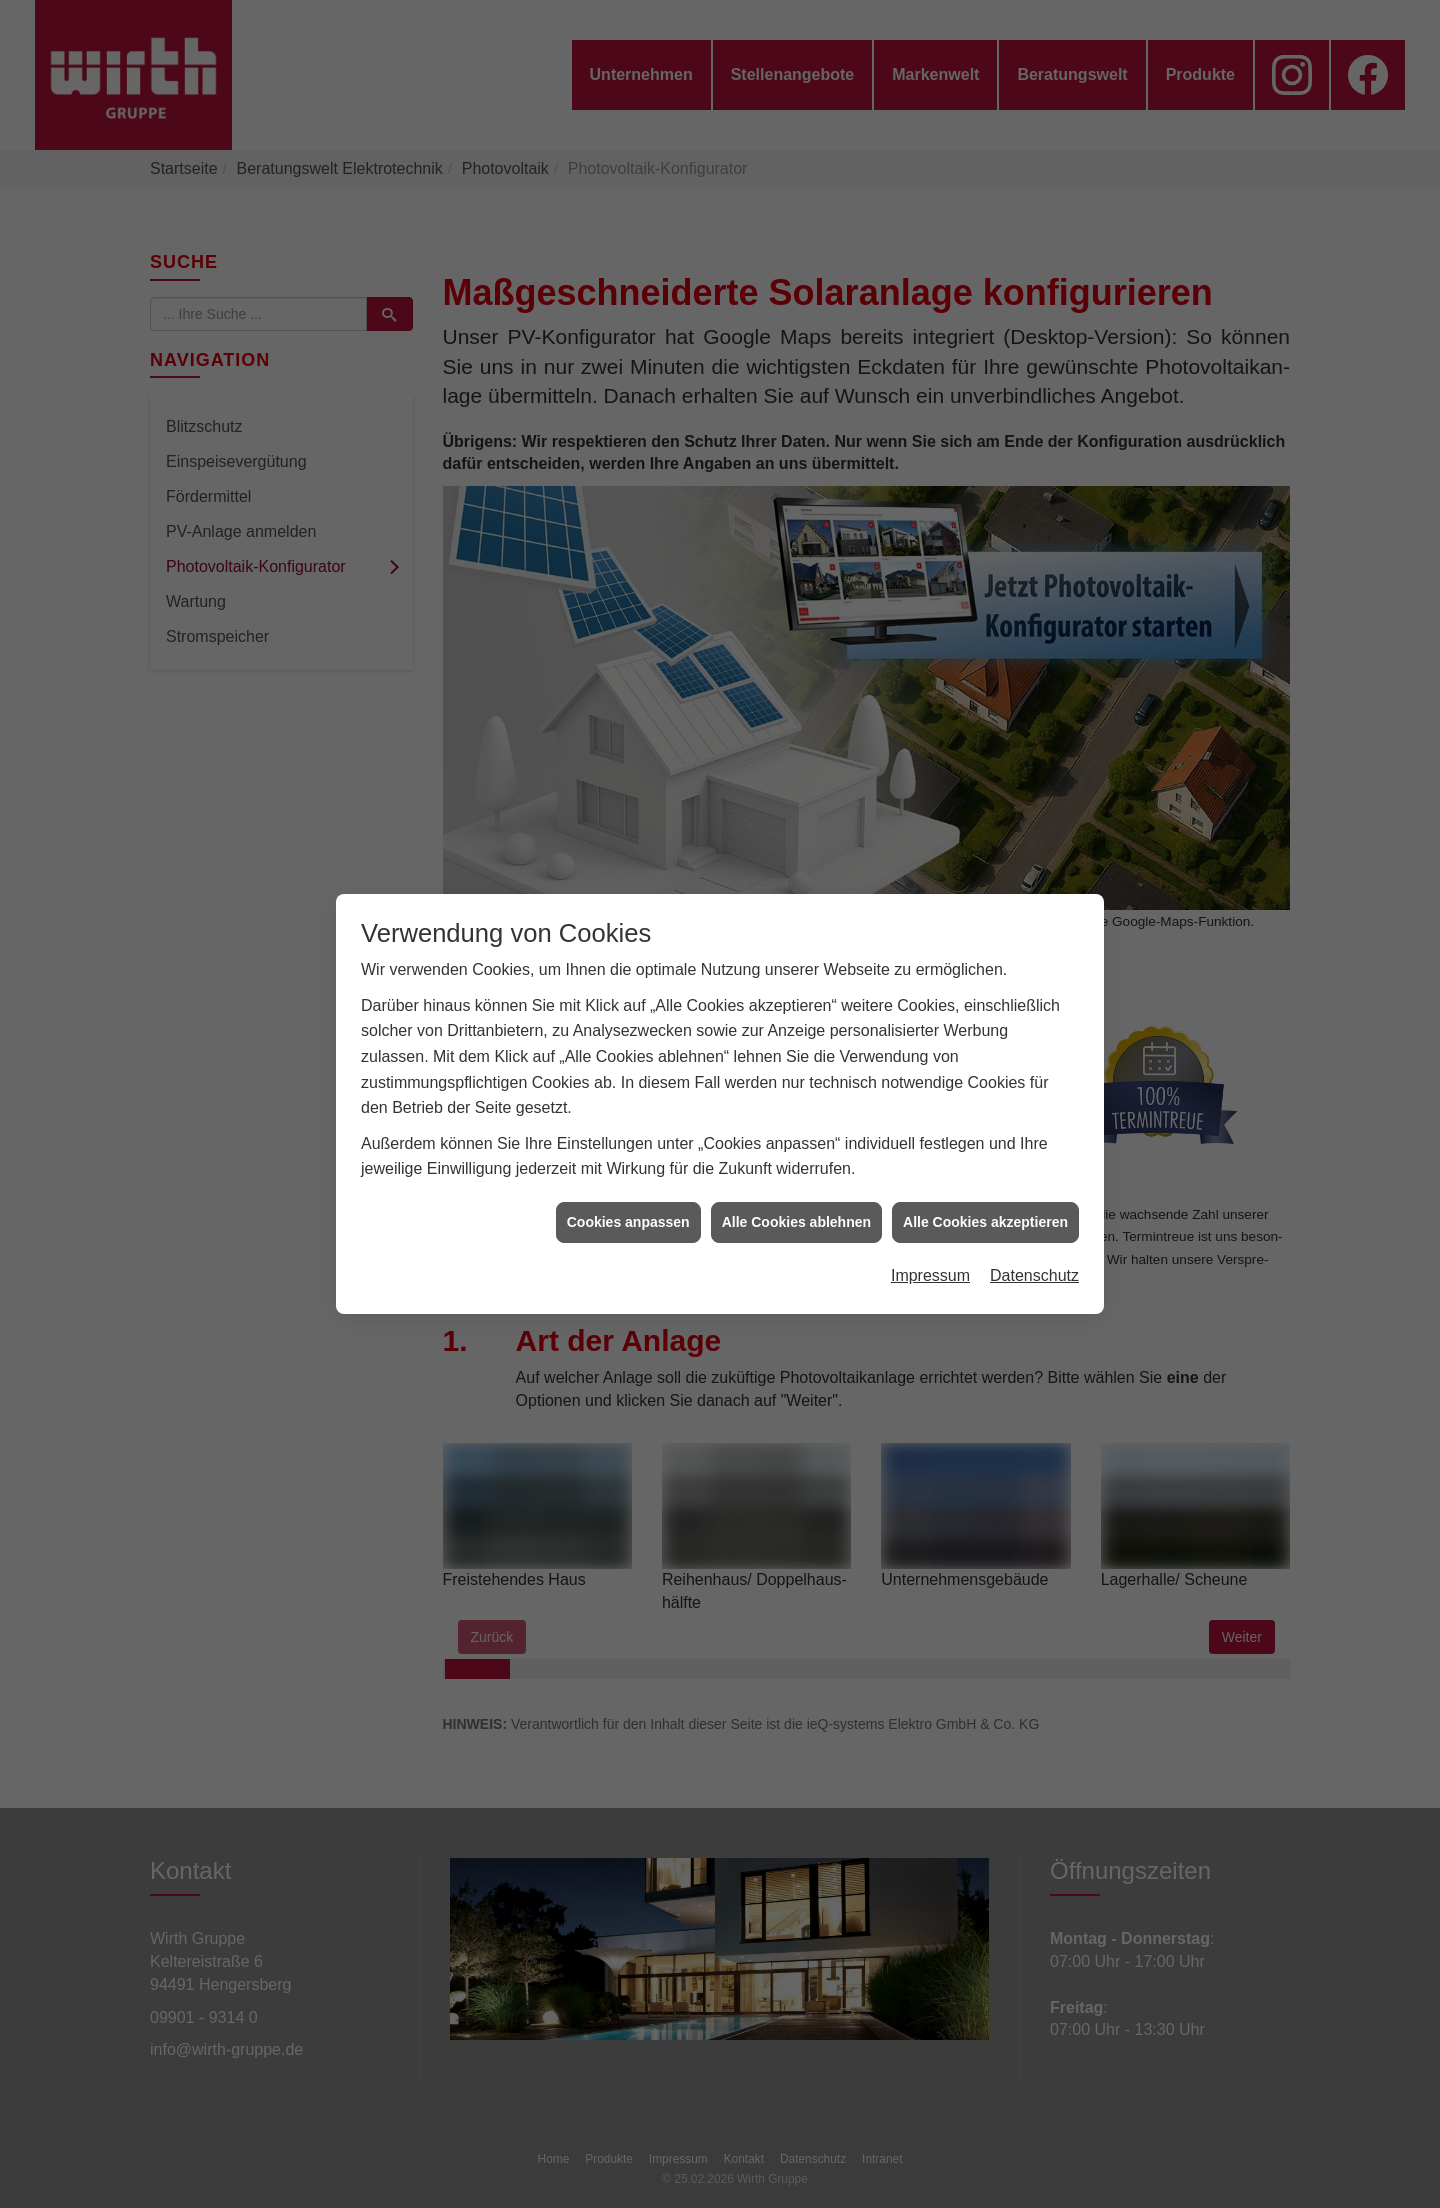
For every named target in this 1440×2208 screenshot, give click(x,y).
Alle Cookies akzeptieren (985, 1181)
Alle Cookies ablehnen (796, 1181)
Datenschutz (1034, 1234)
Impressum (930, 1234)
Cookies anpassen (628, 1181)
